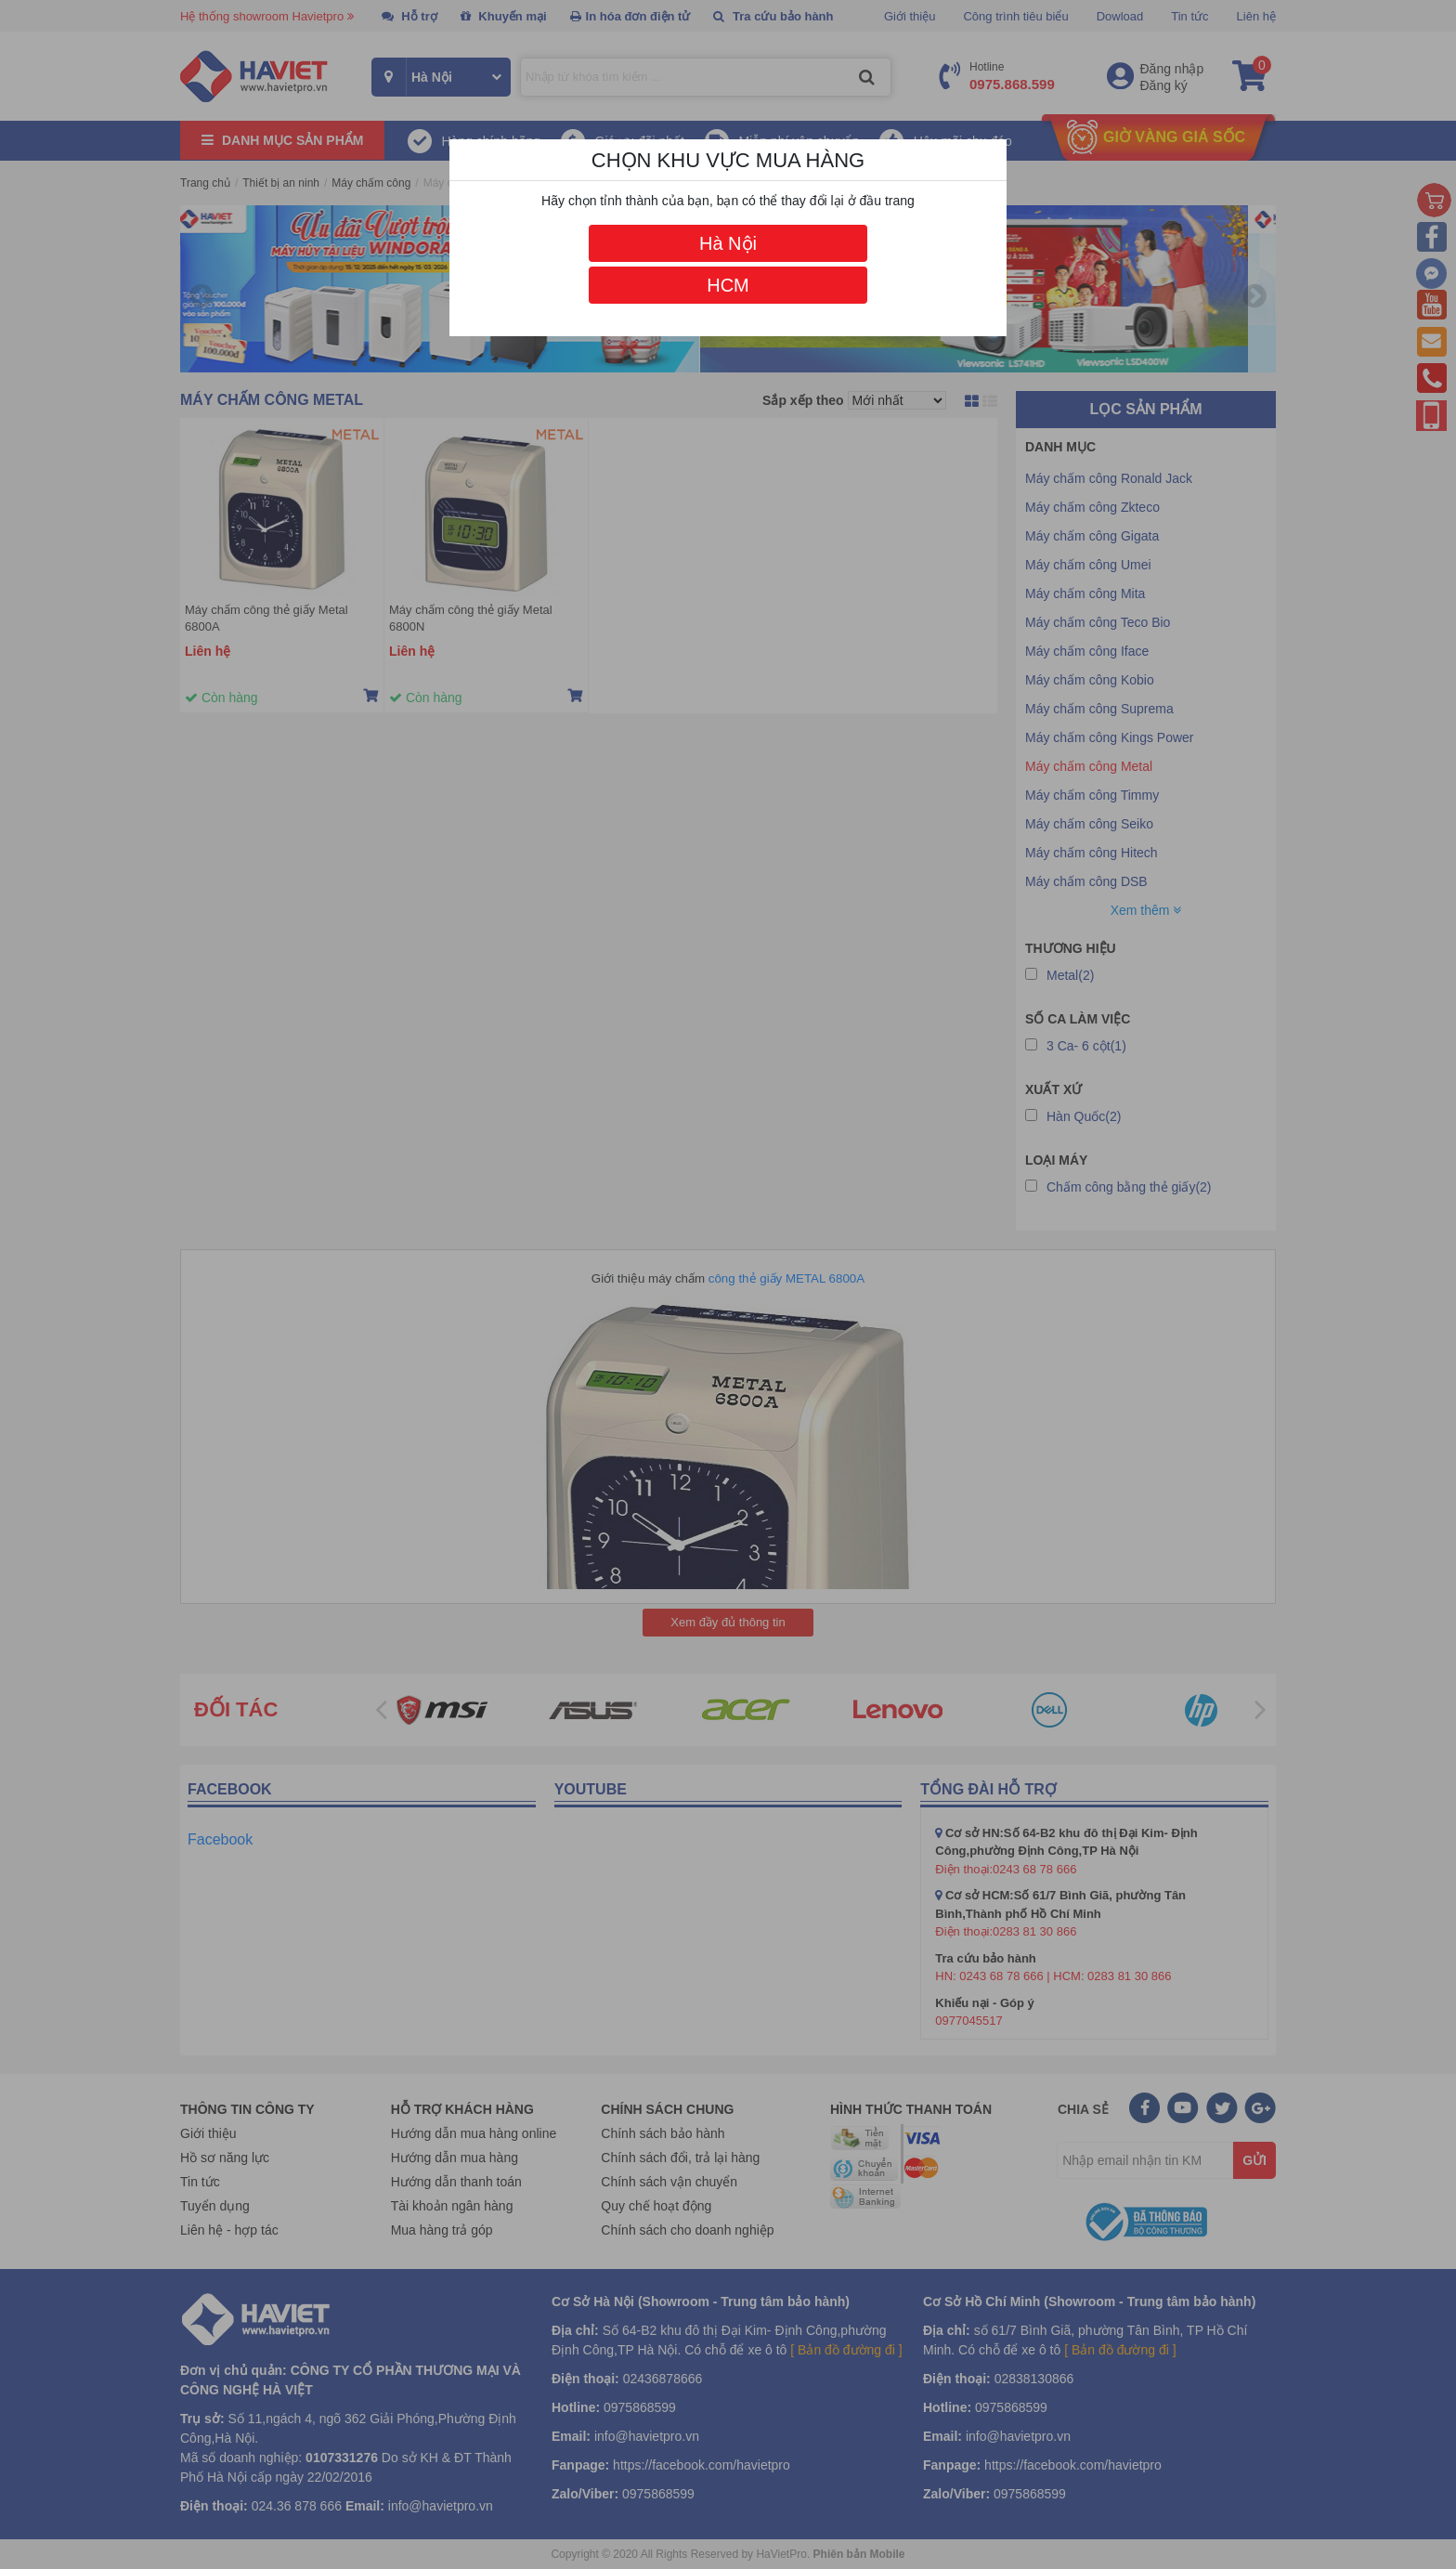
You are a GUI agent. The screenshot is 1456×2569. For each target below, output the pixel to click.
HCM (728, 285)
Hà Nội (728, 243)
